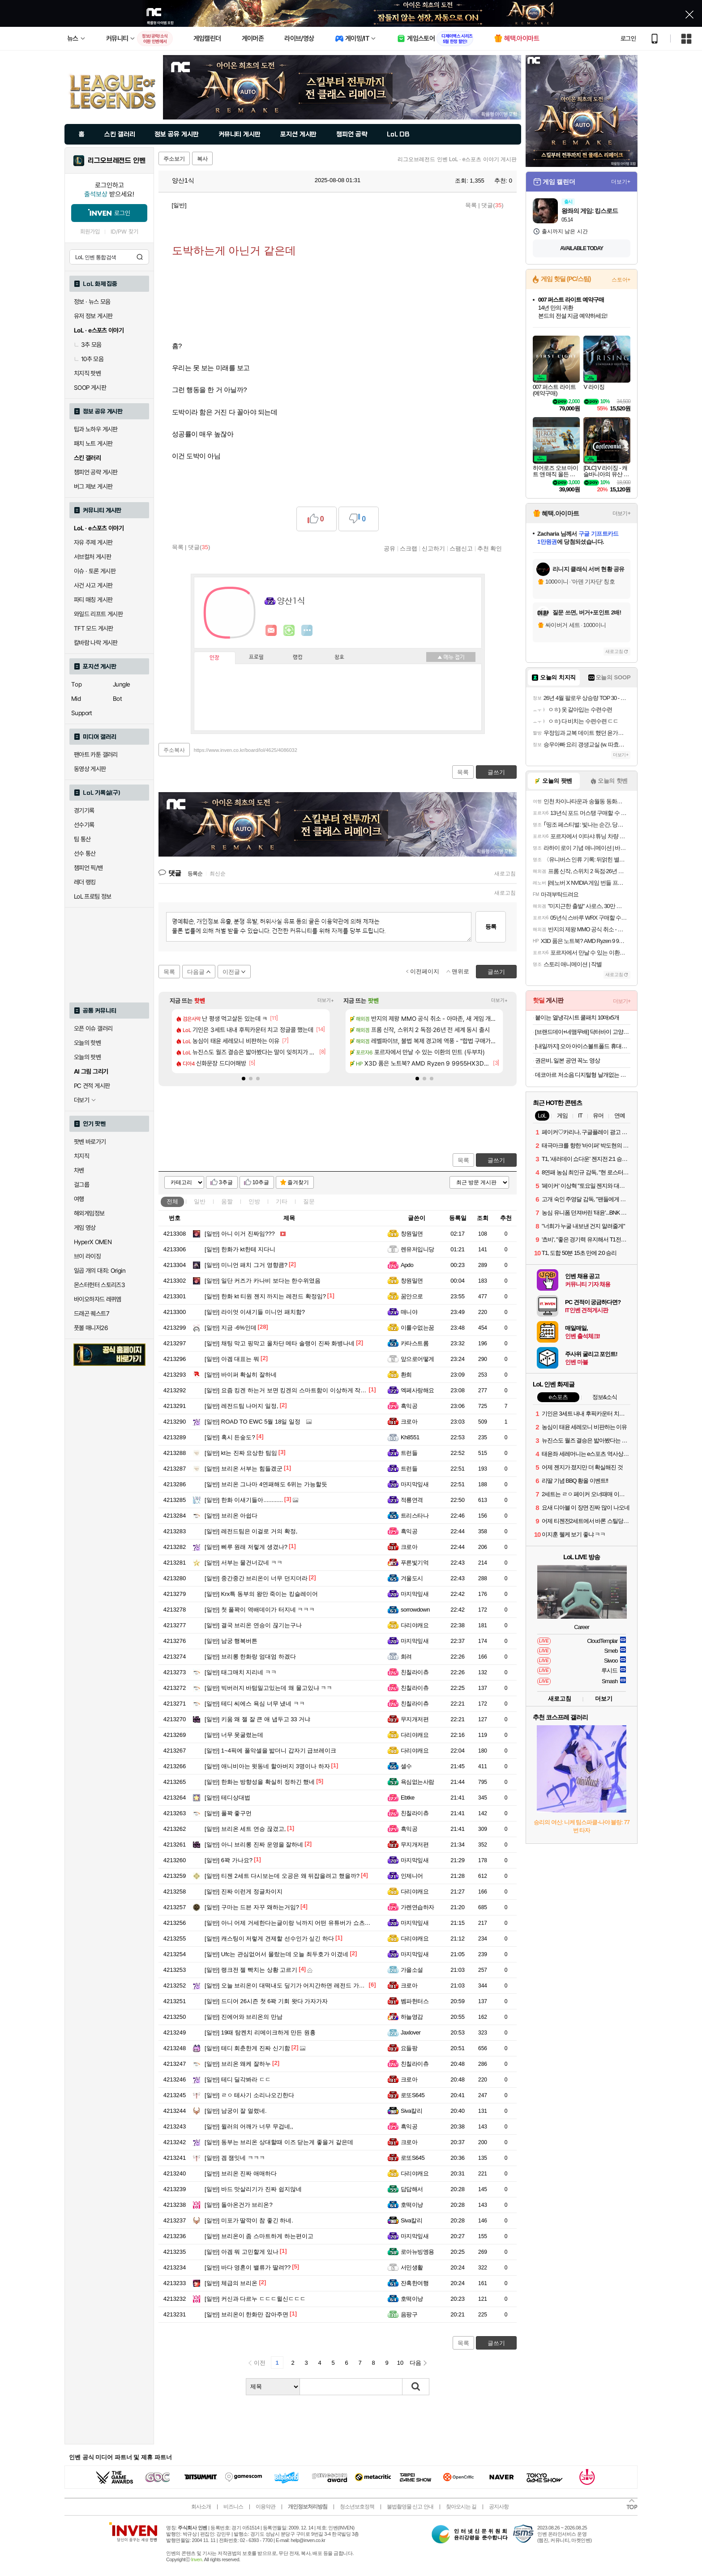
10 (400, 2362)
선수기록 (84, 824)
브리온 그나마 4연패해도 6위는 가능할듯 (266, 1484)
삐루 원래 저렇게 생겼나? (246, 1547)
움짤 (227, 1201)
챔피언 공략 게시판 (96, 472)
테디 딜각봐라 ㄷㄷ (238, 2079)
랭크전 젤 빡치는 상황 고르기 (251, 1969)
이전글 (231, 971)
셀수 (406, 1766)
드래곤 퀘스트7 (91, 1313)
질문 (309, 1201)
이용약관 (265, 2506)
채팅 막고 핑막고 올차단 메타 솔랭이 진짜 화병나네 (280, 1343)
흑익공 (409, 1406)
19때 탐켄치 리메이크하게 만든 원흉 (260, 2032)
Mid (76, 698)
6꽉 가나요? (229, 1860)
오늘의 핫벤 (87, 1042)
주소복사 (174, 750)
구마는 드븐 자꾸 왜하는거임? (252, 1907)
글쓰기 (496, 1160)
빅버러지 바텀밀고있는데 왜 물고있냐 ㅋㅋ (268, 1688)
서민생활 (412, 2267)
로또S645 (412, 2095)
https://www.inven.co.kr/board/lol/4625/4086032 (245, 750)
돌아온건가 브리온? (239, 2204)
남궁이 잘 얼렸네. (236, 2110)
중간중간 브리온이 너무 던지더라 (256, 1578)
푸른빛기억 (414, 1562)
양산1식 (178, 180)
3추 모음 (88, 344)
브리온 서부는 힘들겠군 (244, 1468)
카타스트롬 (414, 1343)
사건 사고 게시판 (93, 585)
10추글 (261, 1182)
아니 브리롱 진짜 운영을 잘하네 (254, 1844)
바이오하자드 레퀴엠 (97, 1299)
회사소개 (201, 2506)
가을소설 (412, 1969)
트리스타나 (414, 1515)
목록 (471, 205)
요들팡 (409, 2048)
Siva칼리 (411, 2110)
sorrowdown (415, 1609)
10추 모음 (88, 359)
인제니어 (412, 1875)
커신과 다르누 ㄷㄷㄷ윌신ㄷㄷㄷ (255, 2298)
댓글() (492, 205)
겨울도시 (412, 1578)
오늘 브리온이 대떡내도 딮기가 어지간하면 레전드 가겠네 (288, 1985)
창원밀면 (412, 1233)
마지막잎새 (414, 1484)
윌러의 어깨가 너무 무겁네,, (249, 2126)
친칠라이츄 (414, 1672)
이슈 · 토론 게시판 (95, 571)
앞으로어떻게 (417, 1359)
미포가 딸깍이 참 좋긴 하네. (249, 2220)
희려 (406, 1656)
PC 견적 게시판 (92, 1085)
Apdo (407, 1265)
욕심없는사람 (417, 1781)
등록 (490, 926)
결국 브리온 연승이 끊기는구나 (253, 1625)
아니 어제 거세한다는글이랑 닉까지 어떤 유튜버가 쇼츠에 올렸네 (297, 1922)
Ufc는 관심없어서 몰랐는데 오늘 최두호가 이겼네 (276, 1954)
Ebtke (408, 1797)
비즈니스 (233, 2506)
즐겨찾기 (298, 1182)
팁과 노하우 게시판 (96, 429)
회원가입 (90, 231)
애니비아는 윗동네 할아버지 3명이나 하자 (267, 1766)
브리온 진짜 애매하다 (241, 2173)
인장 (214, 658)
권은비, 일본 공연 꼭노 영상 (567, 1060)
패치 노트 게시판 (93, 443)
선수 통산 (85, 853)
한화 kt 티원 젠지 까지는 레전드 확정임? (265, 1296)
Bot (117, 698)
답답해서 (412, 2189)
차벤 (79, 1170)
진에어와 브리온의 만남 (244, 2016)
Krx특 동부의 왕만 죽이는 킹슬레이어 (261, 1594)
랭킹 (298, 657)
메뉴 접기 (450, 657)
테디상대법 (227, 1797)
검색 (140, 257)
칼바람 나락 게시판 (96, 642)
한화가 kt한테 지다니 (240, 1249)
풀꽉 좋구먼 (228, 1813)
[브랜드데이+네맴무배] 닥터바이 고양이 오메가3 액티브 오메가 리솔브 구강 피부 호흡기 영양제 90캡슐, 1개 (582, 1031)
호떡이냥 (412, 2204)
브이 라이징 (87, 1256)
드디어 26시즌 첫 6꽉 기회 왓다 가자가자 (266, 2001)
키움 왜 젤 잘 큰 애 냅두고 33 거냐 (257, 1719)
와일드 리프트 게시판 (98, 614)
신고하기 (433, 548)
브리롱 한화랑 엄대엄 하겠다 (250, 1656)
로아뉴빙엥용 (417, 2251)
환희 (406, 1374)
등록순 (195, 873)
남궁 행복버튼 (231, 1641)
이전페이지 (424, 971)
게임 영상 (85, 1227)
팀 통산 (82, 839)
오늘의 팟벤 (87, 1057)
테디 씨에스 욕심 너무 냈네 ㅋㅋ (255, 1703)
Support (81, 713)
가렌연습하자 (417, 1907)
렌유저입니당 (417, 1249)
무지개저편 (414, 1719)
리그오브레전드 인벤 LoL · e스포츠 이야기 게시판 (457, 159)
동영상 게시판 (90, 768)
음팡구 (409, 2314)
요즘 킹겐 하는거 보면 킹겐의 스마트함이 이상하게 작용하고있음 (297, 1390)
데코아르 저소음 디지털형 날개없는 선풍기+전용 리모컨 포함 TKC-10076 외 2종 (582, 1074)
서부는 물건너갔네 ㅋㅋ (244, 1562)
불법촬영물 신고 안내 (410, 2506)
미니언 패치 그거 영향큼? (246, 1265)
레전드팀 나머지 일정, (241, 1406)
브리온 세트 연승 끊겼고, (245, 1828)
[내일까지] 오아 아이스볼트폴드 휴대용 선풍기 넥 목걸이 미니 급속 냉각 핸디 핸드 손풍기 (582, 1046)
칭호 (339, 657)
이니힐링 (289, 630)
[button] (243, 1078)
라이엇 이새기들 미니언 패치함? (255, 1312)
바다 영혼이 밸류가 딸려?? (248, 2267)
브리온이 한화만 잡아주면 (246, 2314)
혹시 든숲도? (230, 1437)
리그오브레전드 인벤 (117, 161)
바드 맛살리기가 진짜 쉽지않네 (253, 2189)
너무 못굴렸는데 (234, 1735)
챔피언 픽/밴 (88, 867)
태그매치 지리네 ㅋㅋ (241, 1672)
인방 (254, 1201)
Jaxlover (410, 2032)
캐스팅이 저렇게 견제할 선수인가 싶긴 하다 (269, 1938)
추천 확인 (489, 548)
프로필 (256, 657)
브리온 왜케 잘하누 (238, 2063)
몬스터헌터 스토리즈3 (99, 1284)
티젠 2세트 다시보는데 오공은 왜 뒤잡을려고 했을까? (282, 1875)
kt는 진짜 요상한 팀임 (241, 1453)
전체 (172, 1201)
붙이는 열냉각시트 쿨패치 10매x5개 (577, 1017)
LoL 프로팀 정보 (92, 896)
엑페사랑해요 (417, 1390)
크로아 (409, 1421)
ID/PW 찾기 (124, 231)
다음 (415, 2362)
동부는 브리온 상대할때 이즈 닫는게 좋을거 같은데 (279, 2142)
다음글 (196, 971)
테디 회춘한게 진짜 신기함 (247, 2048)
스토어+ (621, 280)
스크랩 (408, 548)
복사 (202, 159)
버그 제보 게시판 (93, 486)
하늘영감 (412, 2016)
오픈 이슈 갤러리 (93, 1028)
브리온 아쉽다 (231, 1515)
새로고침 (505, 873)
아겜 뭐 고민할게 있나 (241, 2251)
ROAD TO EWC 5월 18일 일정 (252, 1421)
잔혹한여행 (414, 2283)
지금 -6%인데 (231, 1327)
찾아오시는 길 (461, 2506)
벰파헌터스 (414, 2001)
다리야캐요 (414, 1625)
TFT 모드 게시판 (93, 628)
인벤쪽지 (271, 630)
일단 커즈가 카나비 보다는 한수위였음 (263, 1280)
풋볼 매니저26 (91, 1327)
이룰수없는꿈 (417, 1327)
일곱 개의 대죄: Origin (99, 1270)
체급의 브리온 (231, 2283)
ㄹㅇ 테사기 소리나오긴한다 (249, 2095)
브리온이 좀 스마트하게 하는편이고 (259, 2236)
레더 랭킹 (85, 882)
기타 (281, 1201)
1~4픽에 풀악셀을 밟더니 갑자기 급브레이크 (270, 1750)
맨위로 (460, 971)
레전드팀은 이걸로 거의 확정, (251, 1531)
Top (76, 684)
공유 (389, 548)
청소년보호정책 (357, 2506)
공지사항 (499, 2506)
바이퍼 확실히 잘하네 (241, 1374)
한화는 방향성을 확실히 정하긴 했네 (260, 1781)
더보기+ (325, 1000)
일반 (199, 1201)
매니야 (409, 1312)
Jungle (121, 684)
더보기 (307, 630)
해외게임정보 (89, 1213)
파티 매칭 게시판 (93, 599)
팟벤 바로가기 (90, 1141)
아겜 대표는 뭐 (232, 1359)
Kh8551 (410, 1437)
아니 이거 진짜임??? (240, 1233)
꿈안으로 (412, 1296)
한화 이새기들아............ (244, 1500)
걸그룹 (81, 1184)
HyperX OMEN (92, 1241)
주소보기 (174, 159)
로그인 (628, 38)
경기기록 (84, 810)
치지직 (81, 1156)
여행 (79, 1199)
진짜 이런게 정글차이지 (244, 1891)
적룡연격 (412, 1500)
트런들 (409, 1453)
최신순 (218, 873)
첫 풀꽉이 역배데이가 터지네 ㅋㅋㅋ (260, 1609)
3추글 (226, 1182)
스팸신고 (461, 548)
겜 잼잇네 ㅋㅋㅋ (235, 2157)
